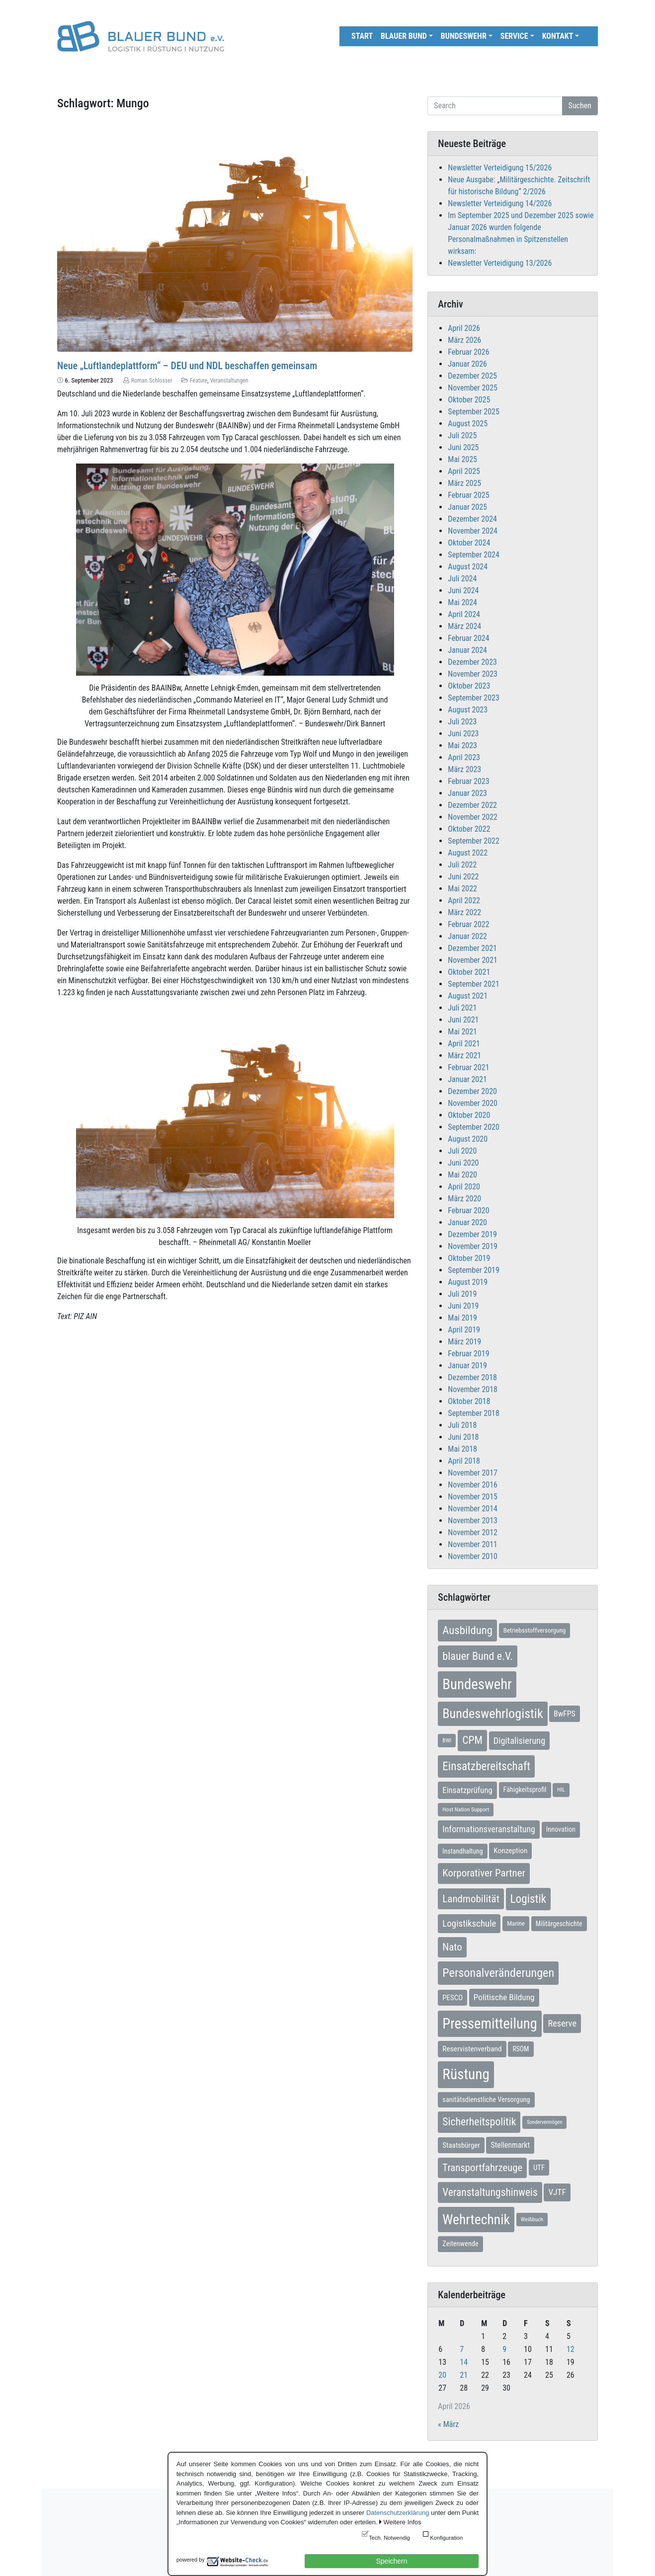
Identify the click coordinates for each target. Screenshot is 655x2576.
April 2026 (464, 328)
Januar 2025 (467, 507)
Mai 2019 (462, 1318)
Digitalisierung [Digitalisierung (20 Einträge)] (519, 1740)
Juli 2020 (462, 1151)
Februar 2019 (468, 1353)
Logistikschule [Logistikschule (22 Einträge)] (469, 1923)
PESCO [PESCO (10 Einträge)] (452, 1997)
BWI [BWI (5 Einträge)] (446, 1740)
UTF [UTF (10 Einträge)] (539, 2167)
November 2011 (472, 1544)
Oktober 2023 (469, 686)
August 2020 (468, 1139)
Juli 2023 (462, 721)
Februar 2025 (468, 495)
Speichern (391, 2561)
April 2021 (464, 1043)
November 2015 (472, 1496)
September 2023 (473, 698)
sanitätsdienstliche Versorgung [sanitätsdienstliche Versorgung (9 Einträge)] (486, 2100)
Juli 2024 (462, 578)
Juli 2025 (462, 435)
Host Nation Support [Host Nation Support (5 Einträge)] (465, 1809)
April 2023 (464, 757)
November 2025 (472, 387)
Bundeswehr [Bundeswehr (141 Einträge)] (477, 1684)
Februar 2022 (468, 924)
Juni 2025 (463, 447)
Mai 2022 (462, 888)
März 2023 (464, 769)
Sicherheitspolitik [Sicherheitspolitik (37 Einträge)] (479, 2121)
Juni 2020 (463, 1163)
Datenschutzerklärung (397, 2512)
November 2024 (472, 531)
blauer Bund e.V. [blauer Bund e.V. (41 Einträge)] (477, 1655)
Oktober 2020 (469, 1115)
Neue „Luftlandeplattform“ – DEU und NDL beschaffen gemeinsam (187, 366)
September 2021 (473, 984)
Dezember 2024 (472, 519)
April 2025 (464, 471)
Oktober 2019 (469, 1258)
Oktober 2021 (469, 972)
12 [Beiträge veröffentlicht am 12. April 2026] (570, 2349)
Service (514, 36)
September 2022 (473, 841)
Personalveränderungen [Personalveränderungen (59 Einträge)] (498, 1973)
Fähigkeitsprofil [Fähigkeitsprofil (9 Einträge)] (525, 1790)
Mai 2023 (462, 745)
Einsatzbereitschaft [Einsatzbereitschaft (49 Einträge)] (486, 1766)
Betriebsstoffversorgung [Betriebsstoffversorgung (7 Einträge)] (534, 1630)
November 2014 (472, 1508)
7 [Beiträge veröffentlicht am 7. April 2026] (462, 2349)
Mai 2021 (462, 1031)
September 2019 (473, 1270)
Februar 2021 (468, 1067)
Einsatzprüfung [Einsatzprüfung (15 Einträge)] (467, 1790)
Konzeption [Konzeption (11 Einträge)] (510, 1850)
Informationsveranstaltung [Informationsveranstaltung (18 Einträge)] (488, 1829)
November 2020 (472, 1103)
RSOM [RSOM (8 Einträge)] (520, 2049)
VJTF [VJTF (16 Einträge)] (557, 2192)
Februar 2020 (468, 1210)
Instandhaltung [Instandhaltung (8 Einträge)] (462, 1851)
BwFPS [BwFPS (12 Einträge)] (564, 1713)
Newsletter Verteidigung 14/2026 (500, 203)
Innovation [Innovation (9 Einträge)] (560, 1829)
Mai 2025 (462, 459)
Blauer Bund (404, 36)
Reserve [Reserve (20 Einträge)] (562, 2023)
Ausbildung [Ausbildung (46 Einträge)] (467, 1630)
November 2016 (472, 1484)
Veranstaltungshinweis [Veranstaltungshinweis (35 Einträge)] (489, 2192)
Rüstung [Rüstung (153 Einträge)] (466, 2074)
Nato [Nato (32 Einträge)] (452, 1947)
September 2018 (473, 1413)
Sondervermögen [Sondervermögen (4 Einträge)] (544, 2122)
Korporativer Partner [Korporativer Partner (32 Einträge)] (483, 1873)
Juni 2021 (463, 1019)
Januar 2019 (467, 1365)
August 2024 (468, 566)
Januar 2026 (467, 364)
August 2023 (468, 709)
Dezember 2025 (472, 376)
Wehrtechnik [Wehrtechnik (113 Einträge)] (476, 2219)
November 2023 (472, 674)
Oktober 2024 (469, 542)
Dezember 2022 (472, 805)
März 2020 (464, 1198)
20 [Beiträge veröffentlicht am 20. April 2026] (442, 2375)
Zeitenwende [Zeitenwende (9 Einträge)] (460, 2244)
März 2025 (464, 483)
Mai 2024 (462, 602)
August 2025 (468, 423)
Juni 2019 (463, 1306)
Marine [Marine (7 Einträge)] (516, 1923)
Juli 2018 (462, 1425)
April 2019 (464, 1329)
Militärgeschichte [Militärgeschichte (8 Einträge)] (559, 1924)
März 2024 (464, 626)
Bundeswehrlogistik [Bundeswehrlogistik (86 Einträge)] (492, 1713)
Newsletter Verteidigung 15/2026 (500, 167)
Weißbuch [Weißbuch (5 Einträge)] (532, 2219)
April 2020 (464, 1186)
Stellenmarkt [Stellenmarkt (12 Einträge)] (510, 2145)
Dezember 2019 (472, 1234)
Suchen (580, 105)
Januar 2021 (467, 1079)
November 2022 (472, 817)
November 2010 (472, 1556)
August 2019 (468, 1282)
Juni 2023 (463, 733)
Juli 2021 (462, 1008)
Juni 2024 (463, 590)
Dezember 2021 (472, 948)
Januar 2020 (467, 1222)
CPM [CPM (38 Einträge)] (472, 1740)
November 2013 (472, 1520)
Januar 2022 (467, 936)
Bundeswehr (464, 36)
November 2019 (472, 1246)
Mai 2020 (462, 1174)
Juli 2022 (462, 864)
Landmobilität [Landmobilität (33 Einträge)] (470, 1898)
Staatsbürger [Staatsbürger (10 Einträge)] (461, 2145)
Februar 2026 (468, 352)
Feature (199, 380)
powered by (190, 2560)
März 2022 (464, 912)
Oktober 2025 (469, 399)
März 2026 (464, 340)
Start (362, 36)
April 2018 (464, 1461)
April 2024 (464, 614)
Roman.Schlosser (151, 380)
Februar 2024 (468, 638)
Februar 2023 (468, 781)
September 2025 (473, 411)
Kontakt (557, 36)
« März (448, 2424)
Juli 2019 (462, 1294)
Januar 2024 (467, 650)
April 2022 (464, 900)
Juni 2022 (463, 876)
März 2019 (464, 1341)
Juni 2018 (463, 1437)
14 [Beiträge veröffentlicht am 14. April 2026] (464, 2362)
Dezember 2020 (472, 1091)
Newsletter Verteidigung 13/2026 (500, 263)
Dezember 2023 (472, 662)
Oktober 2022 (469, 829)
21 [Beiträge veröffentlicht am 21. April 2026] (464, 2375)
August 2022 (468, 853)
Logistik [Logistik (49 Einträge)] (528, 1899)
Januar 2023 (467, 793)
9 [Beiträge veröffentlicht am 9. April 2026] (504, 2349)
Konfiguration (446, 2538)
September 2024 (473, 554)
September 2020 (473, 1127)
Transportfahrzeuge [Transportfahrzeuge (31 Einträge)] (482, 2168)
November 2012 (472, 1532)
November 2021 (472, 960)
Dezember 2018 (472, 1377)
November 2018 (472, 1389)
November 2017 (472, 1473)
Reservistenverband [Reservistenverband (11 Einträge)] (471, 2048)
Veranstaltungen (229, 380)
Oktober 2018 (469, 1401)
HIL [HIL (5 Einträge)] (561, 1789)
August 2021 (468, 996)
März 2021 (464, 1055)
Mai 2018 (462, 1449)
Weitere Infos (402, 2522)
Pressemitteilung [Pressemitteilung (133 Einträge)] (489, 2023)
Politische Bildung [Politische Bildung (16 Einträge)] (504, 1997)
